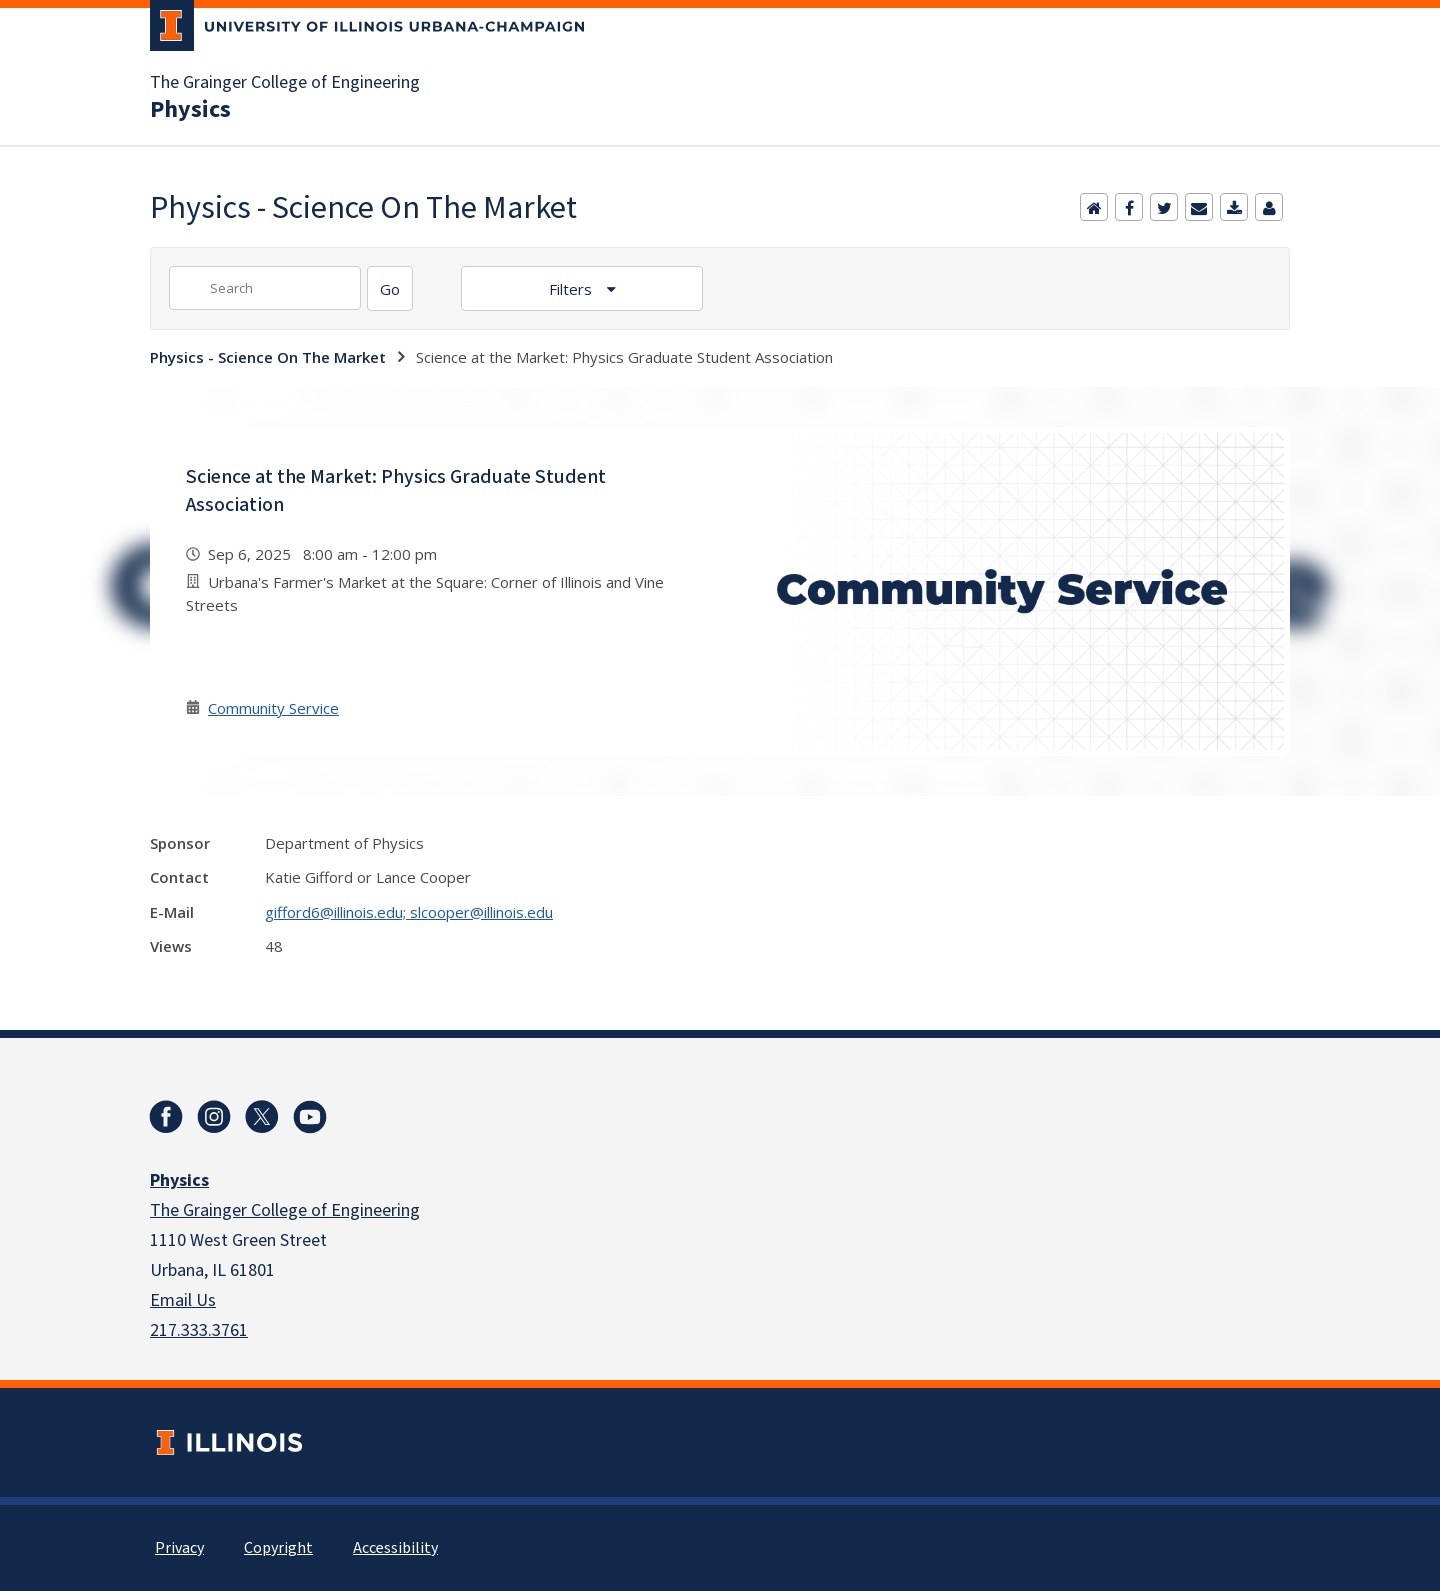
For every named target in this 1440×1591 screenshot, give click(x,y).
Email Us (183, 1300)
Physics (190, 110)
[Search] (390, 288)
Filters (572, 289)
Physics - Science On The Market (268, 357)
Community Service (273, 708)
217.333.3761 (199, 1330)
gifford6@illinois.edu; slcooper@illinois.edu (409, 912)
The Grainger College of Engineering (285, 83)
